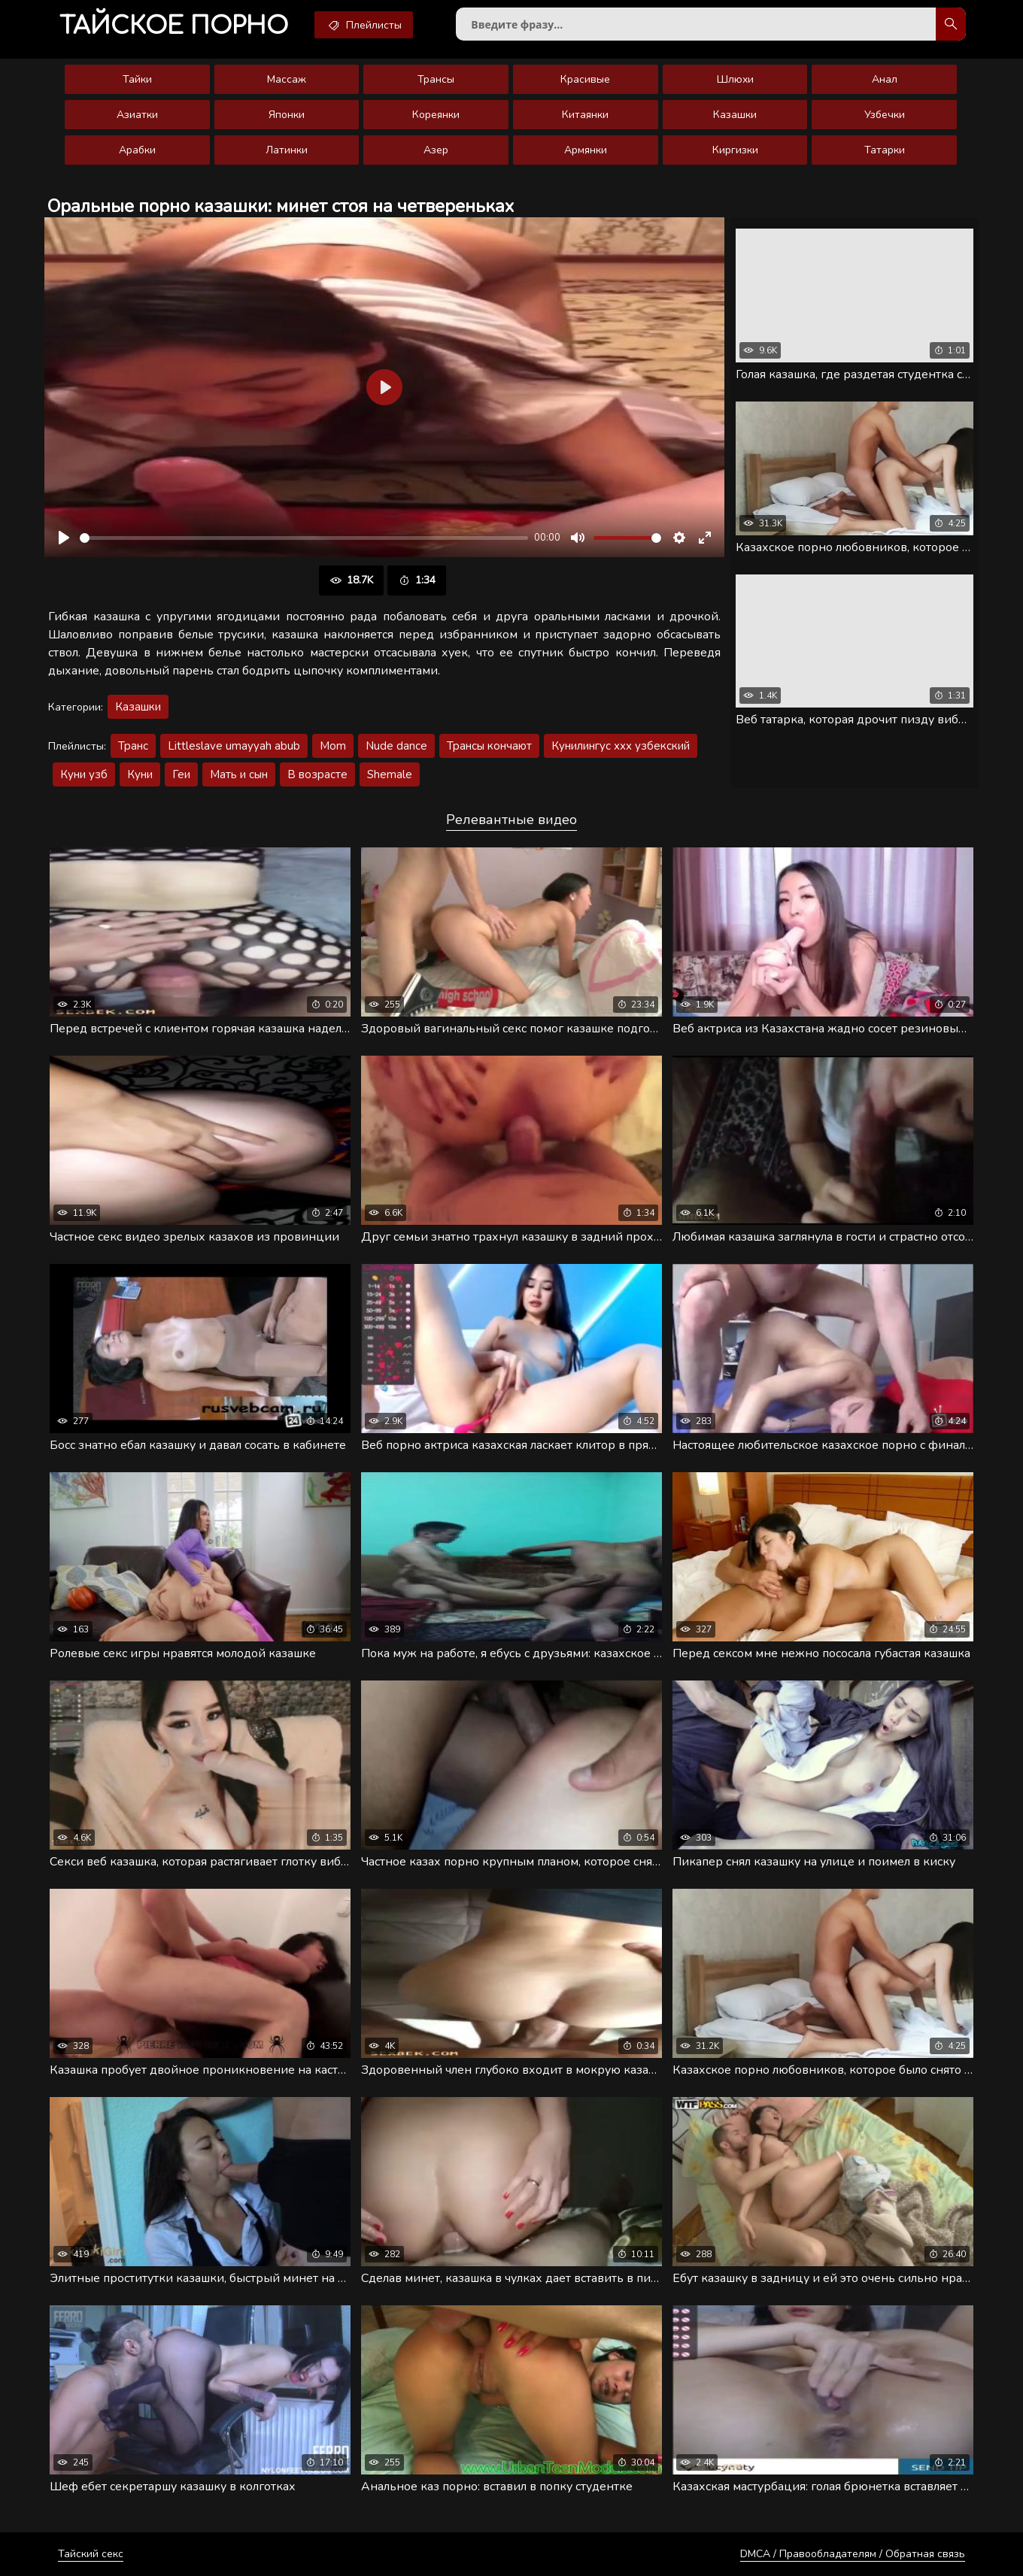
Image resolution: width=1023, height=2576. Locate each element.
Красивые (585, 79)
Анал (884, 79)
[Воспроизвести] (64, 538)
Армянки (585, 150)
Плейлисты (364, 24)
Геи (181, 774)
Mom (333, 745)
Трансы (435, 79)
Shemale (389, 774)
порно (173, 26)
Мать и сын (239, 774)
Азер (435, 150)
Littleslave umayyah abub (234, 745)
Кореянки (436, 115)
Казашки (735, 115)
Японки (287, 115)
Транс (133, 745)
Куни (140, 774)
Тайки (137, 79)
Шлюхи (735, 79)
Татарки (884, 150)
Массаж (286, 79)
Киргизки (735, 150)
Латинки (287, 150)
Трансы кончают (489, 745)
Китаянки (585, 115)
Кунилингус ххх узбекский (620, 745)
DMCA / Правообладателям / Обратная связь (852, 2554)
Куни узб (84, 774)
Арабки (137, 150)
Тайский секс (90, 2554)
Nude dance (396, 745)
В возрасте (317, 774)
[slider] (304, 538)
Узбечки (884, 115)
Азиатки (137, 115)
